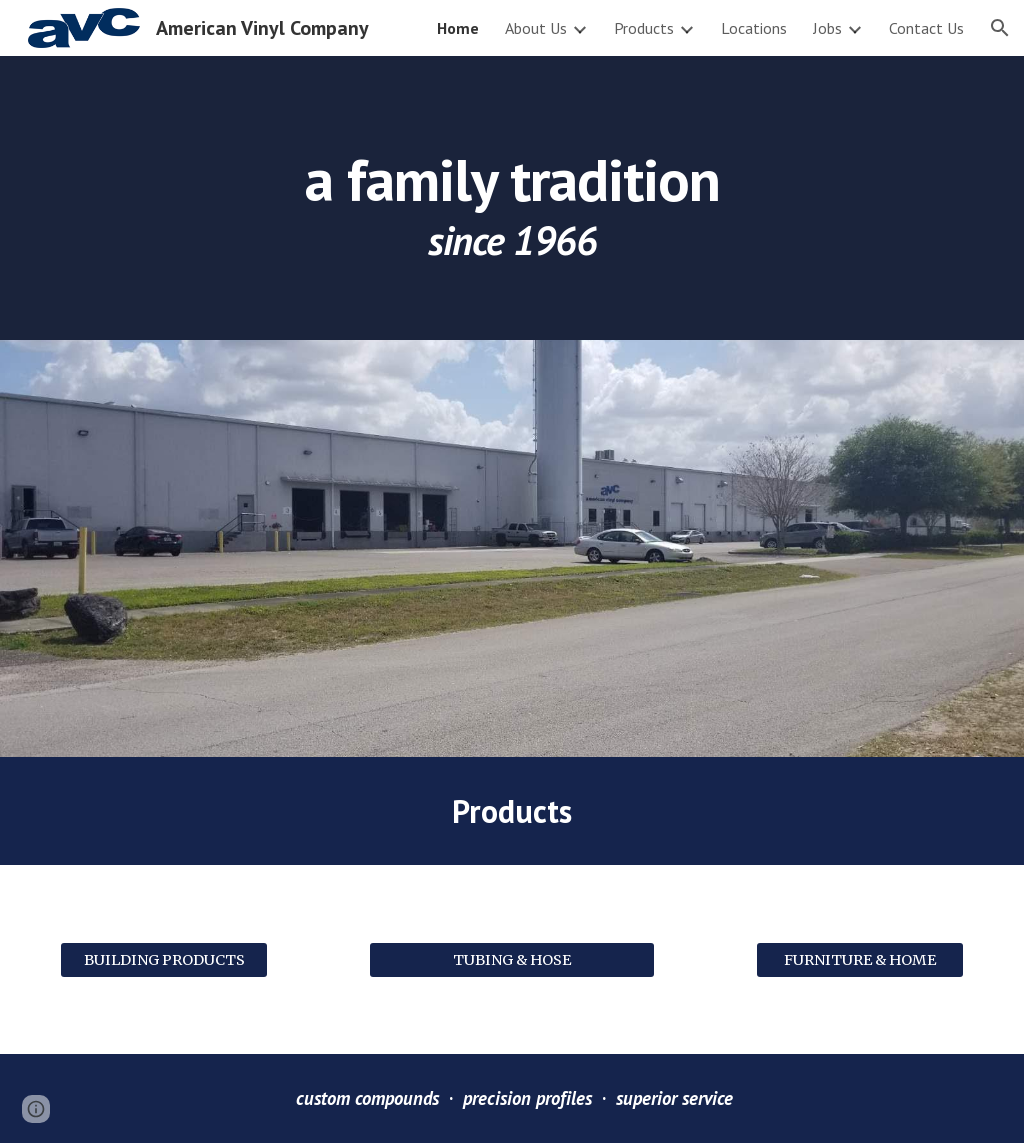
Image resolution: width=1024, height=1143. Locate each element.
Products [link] (644, 28)
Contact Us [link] (926, 28)
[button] (1000, 28)
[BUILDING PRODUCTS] (164, 959)
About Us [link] (536, 28)
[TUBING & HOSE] (512, 959)
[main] (512, 197)
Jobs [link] (827, 28)
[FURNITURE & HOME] (860, 959)
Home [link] (458, 28)
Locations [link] (754, 28)
